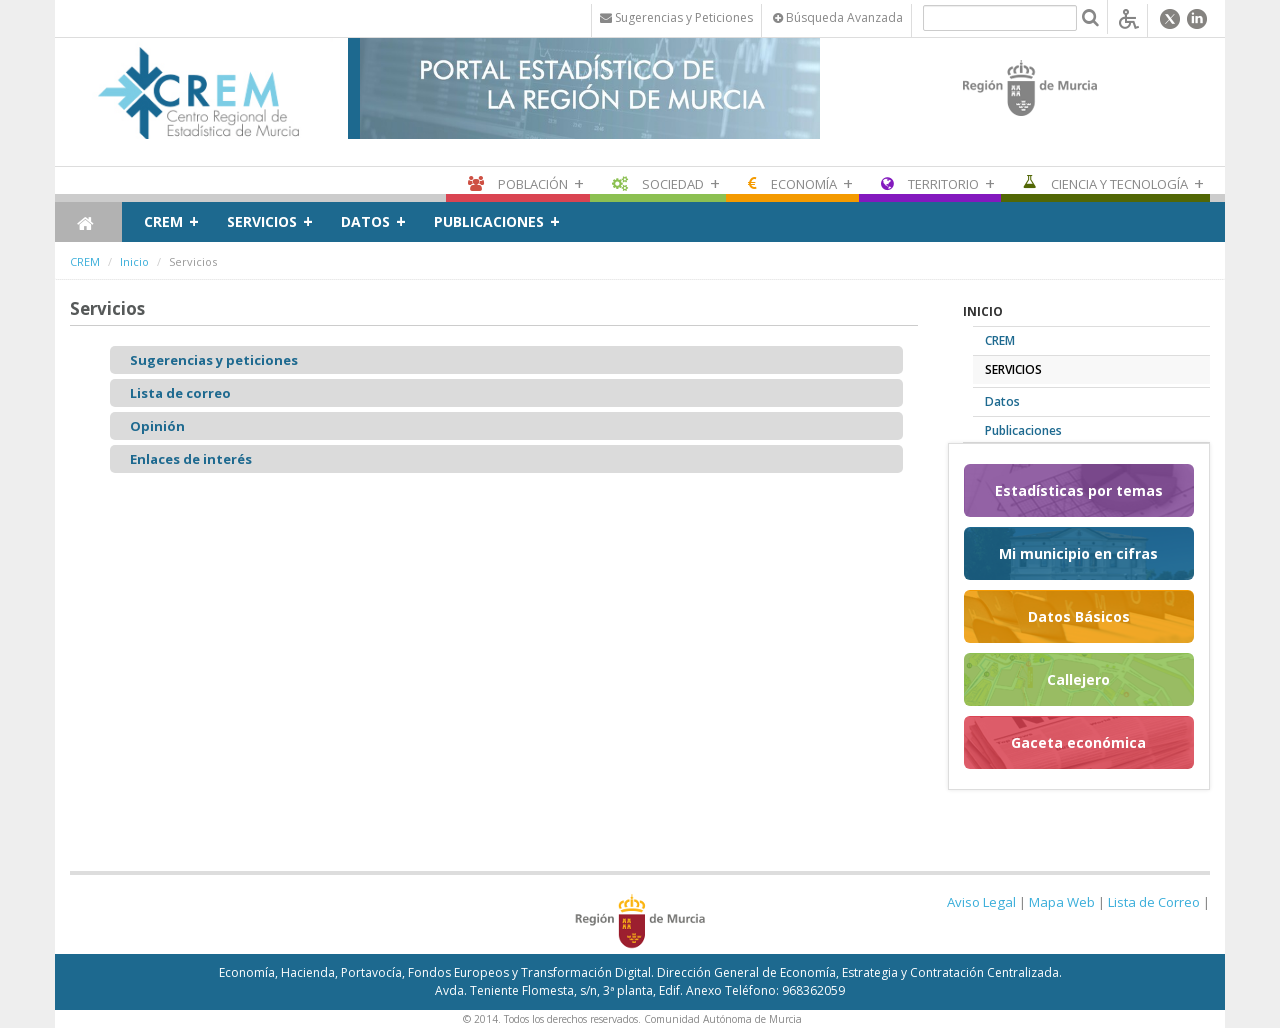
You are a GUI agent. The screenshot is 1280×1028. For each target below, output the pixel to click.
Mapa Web (1062, 902)
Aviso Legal (981, 902)
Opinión (157, 426)
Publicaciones (489, 221)
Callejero (1078, 679)
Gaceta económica (1078, 742)
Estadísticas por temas (1079, 490)
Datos (365, 221)
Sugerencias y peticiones (214, 360)
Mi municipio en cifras (1078, 553)
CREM (163, 221)
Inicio (134, 261)
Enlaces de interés (191, 459)
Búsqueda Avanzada (838, 17)
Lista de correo (180, 393)
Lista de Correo (1154, 902)
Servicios (262, 221)
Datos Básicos (1079, 616)
